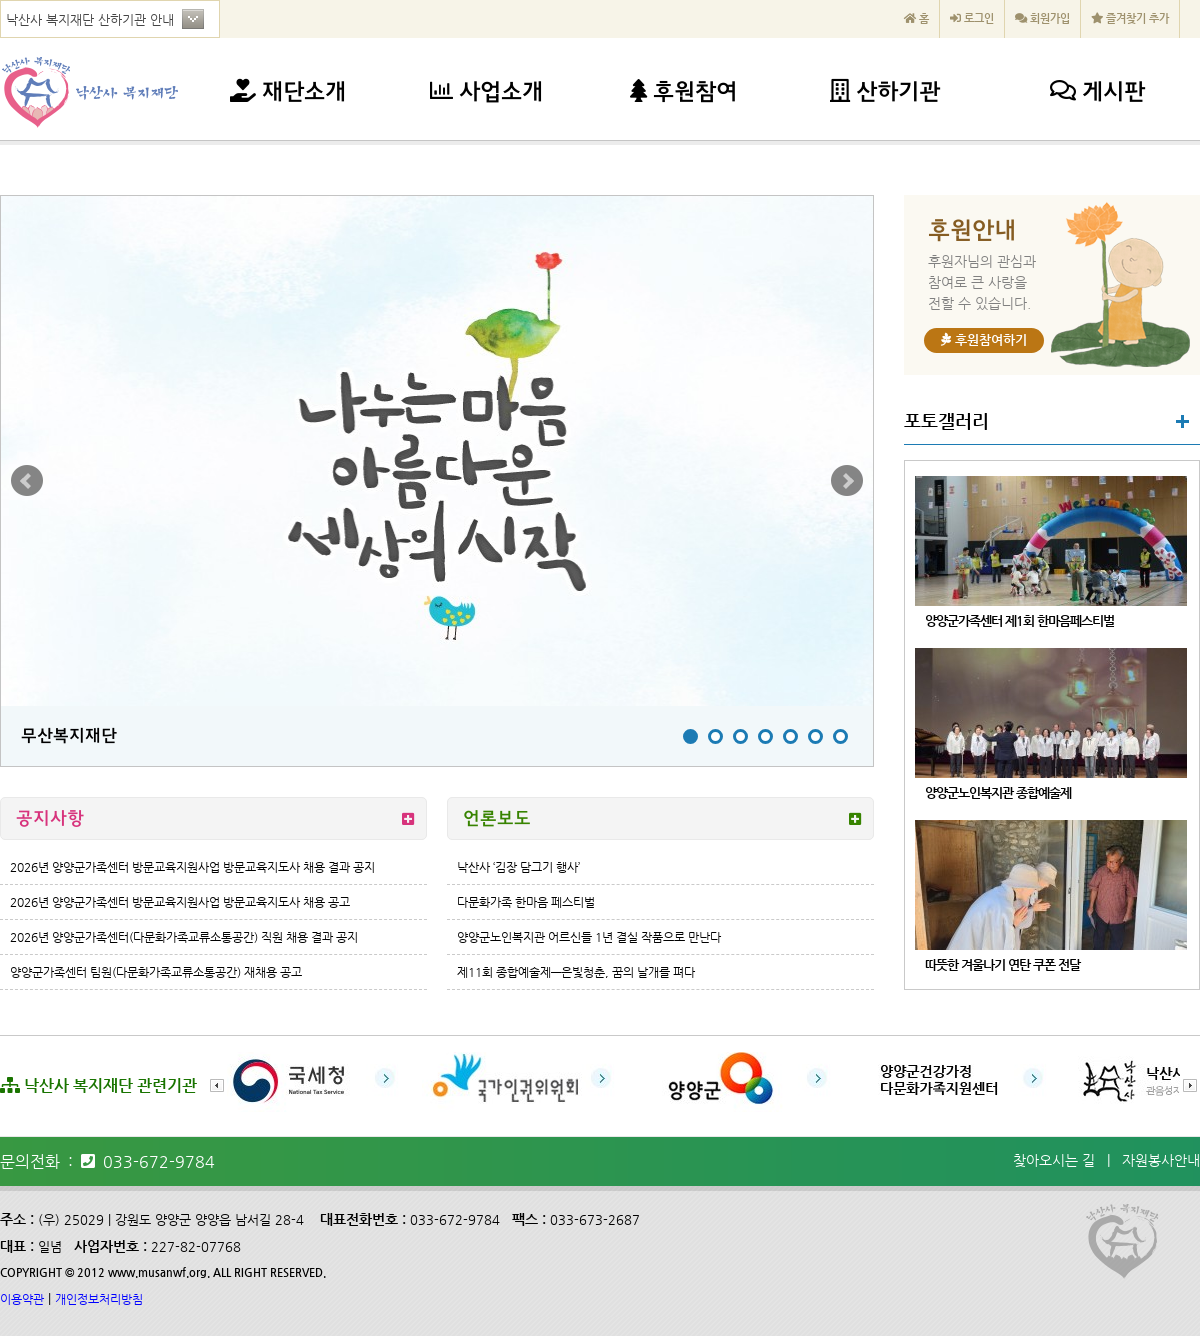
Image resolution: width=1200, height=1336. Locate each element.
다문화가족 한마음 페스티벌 (526, 902)
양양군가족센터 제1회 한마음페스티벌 (1019, 620)
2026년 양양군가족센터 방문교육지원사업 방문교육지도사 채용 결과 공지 (192, 867)
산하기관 (885, 93)
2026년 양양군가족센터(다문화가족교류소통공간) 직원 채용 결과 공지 (184, 937)
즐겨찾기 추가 (1130, 18)
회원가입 (1042, 18)
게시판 (1097, 93)
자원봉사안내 (1161, 1160)
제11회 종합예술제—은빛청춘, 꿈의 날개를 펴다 (576, 972)
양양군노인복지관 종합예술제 (998, 792)
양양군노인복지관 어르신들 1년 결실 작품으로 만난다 (589, 937)
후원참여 (683, 93)
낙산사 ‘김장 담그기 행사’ (518, 867)
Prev (27, 481)
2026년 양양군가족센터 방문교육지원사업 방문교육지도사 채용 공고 (180, 902)
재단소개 (288, 93)
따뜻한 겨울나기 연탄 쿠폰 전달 (1002, 964)
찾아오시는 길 (1054, 1160)
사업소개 (486, 93)
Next (847, 481)
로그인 (972, 18)
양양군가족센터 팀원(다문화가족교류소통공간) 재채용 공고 (156, 972)
